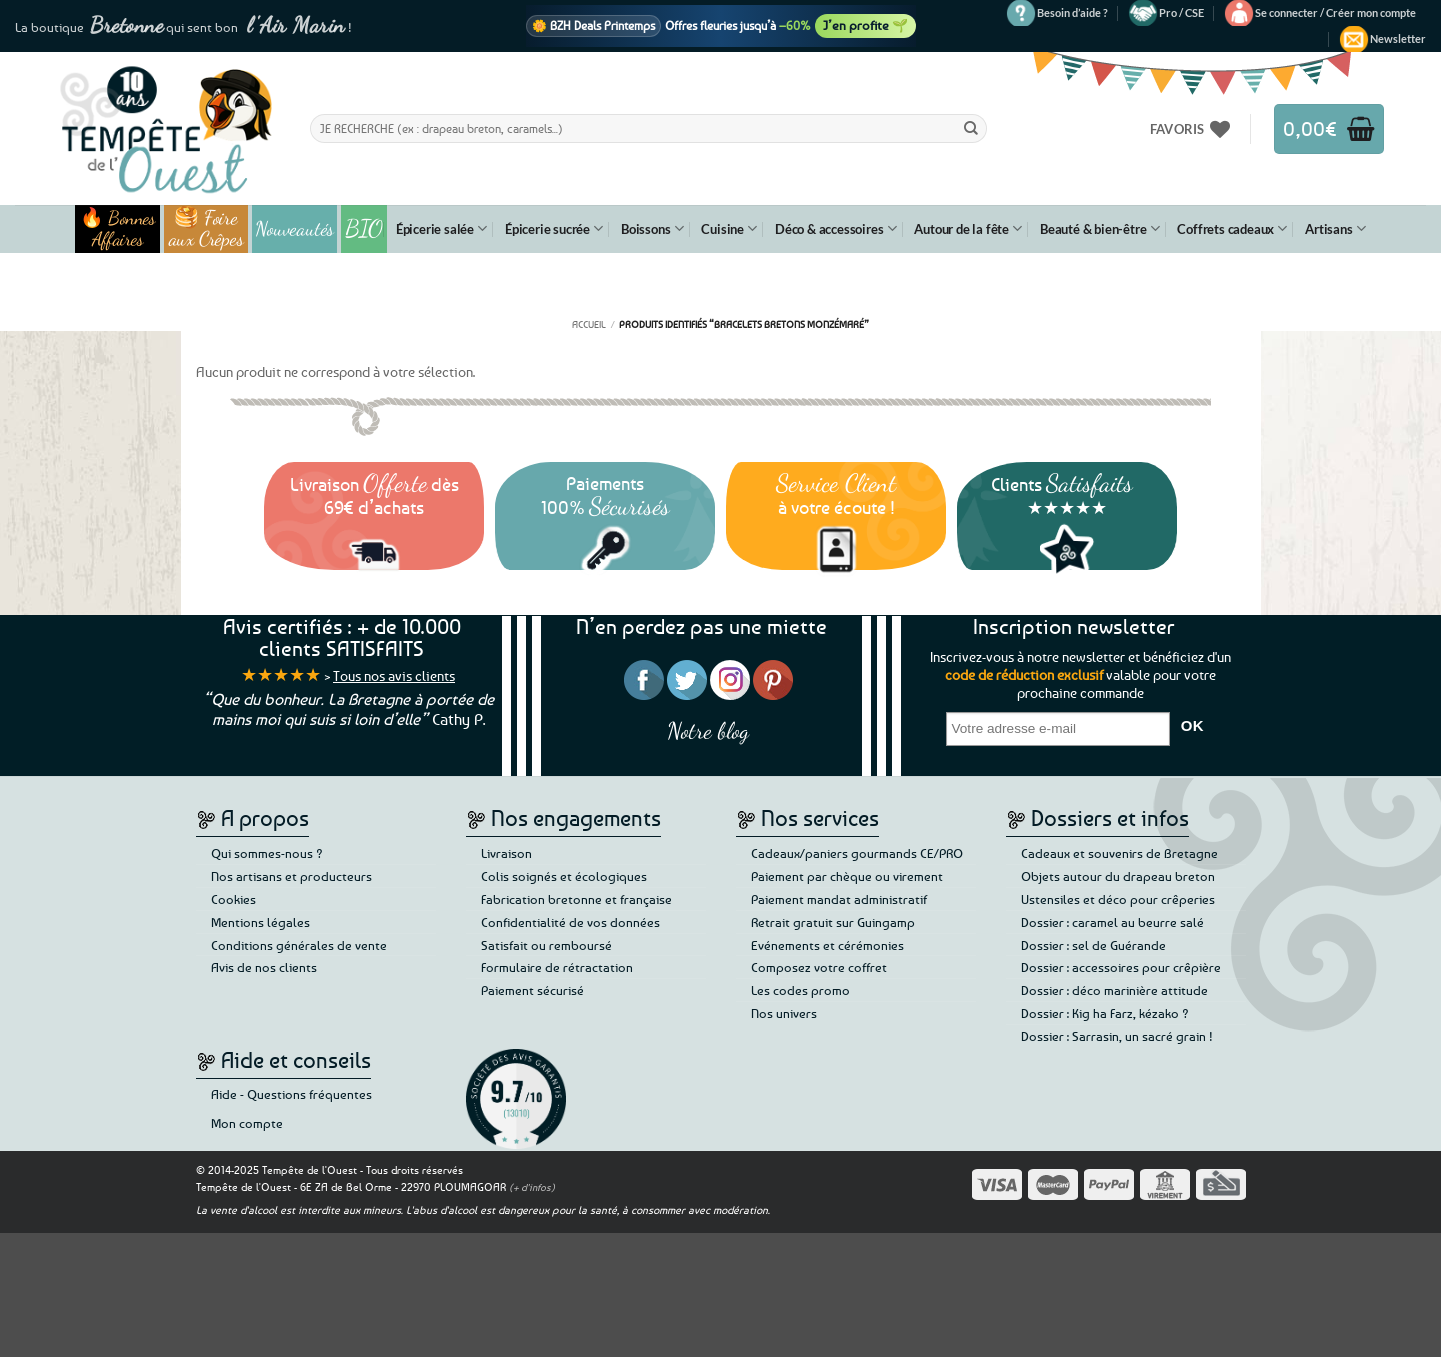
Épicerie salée (441, 228)
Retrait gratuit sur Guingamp (833, 922)
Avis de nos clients (264, 967)
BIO (364, 228)
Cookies (233, 899)
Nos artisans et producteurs (291, 876)
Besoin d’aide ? (1072, 12)
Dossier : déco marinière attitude (1114, 990)
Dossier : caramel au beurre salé (1112, 922)
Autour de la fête (968, 228)
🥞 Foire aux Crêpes (206, 229)
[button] (1335, 13)
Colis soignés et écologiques (564, 876)
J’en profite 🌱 (865, 25)
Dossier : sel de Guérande (1093, 945)
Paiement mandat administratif (839, 899)
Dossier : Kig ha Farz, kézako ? (1105, 1013)
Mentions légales (260, 922)
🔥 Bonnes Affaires (117, 229)
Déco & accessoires (835, 228)
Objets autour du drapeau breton (1118, 876)
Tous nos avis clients (394, 675)
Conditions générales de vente (299, 945)
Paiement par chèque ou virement (847, 876)
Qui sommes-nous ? (267, 853)
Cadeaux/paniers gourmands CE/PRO (857, 853)
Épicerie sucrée (554, 228)
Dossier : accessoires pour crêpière (1121, 967)
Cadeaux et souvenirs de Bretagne (1119, 853)
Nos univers (784, 1013)
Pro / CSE (1181, 12)
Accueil (589, 324)
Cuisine (729, 228)
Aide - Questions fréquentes (291, 1094)
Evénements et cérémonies (827, 945)
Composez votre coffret (819, 967)
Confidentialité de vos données (570, 922)
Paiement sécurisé (532, 990)
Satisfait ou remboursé (546, 945)
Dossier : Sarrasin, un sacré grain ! (1117, 1036)
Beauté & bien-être (1099, 228)
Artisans (1335, 228)
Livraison (506, 853)
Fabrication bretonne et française (576, 899)
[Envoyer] (971, 128)
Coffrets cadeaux (1232, 228)
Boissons (652, 228)
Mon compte (247, 1123)
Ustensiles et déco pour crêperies (1118, 899)
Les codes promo (800, 990)
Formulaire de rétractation (557, 967)
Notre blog (708, 730)
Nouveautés (294, 229)
